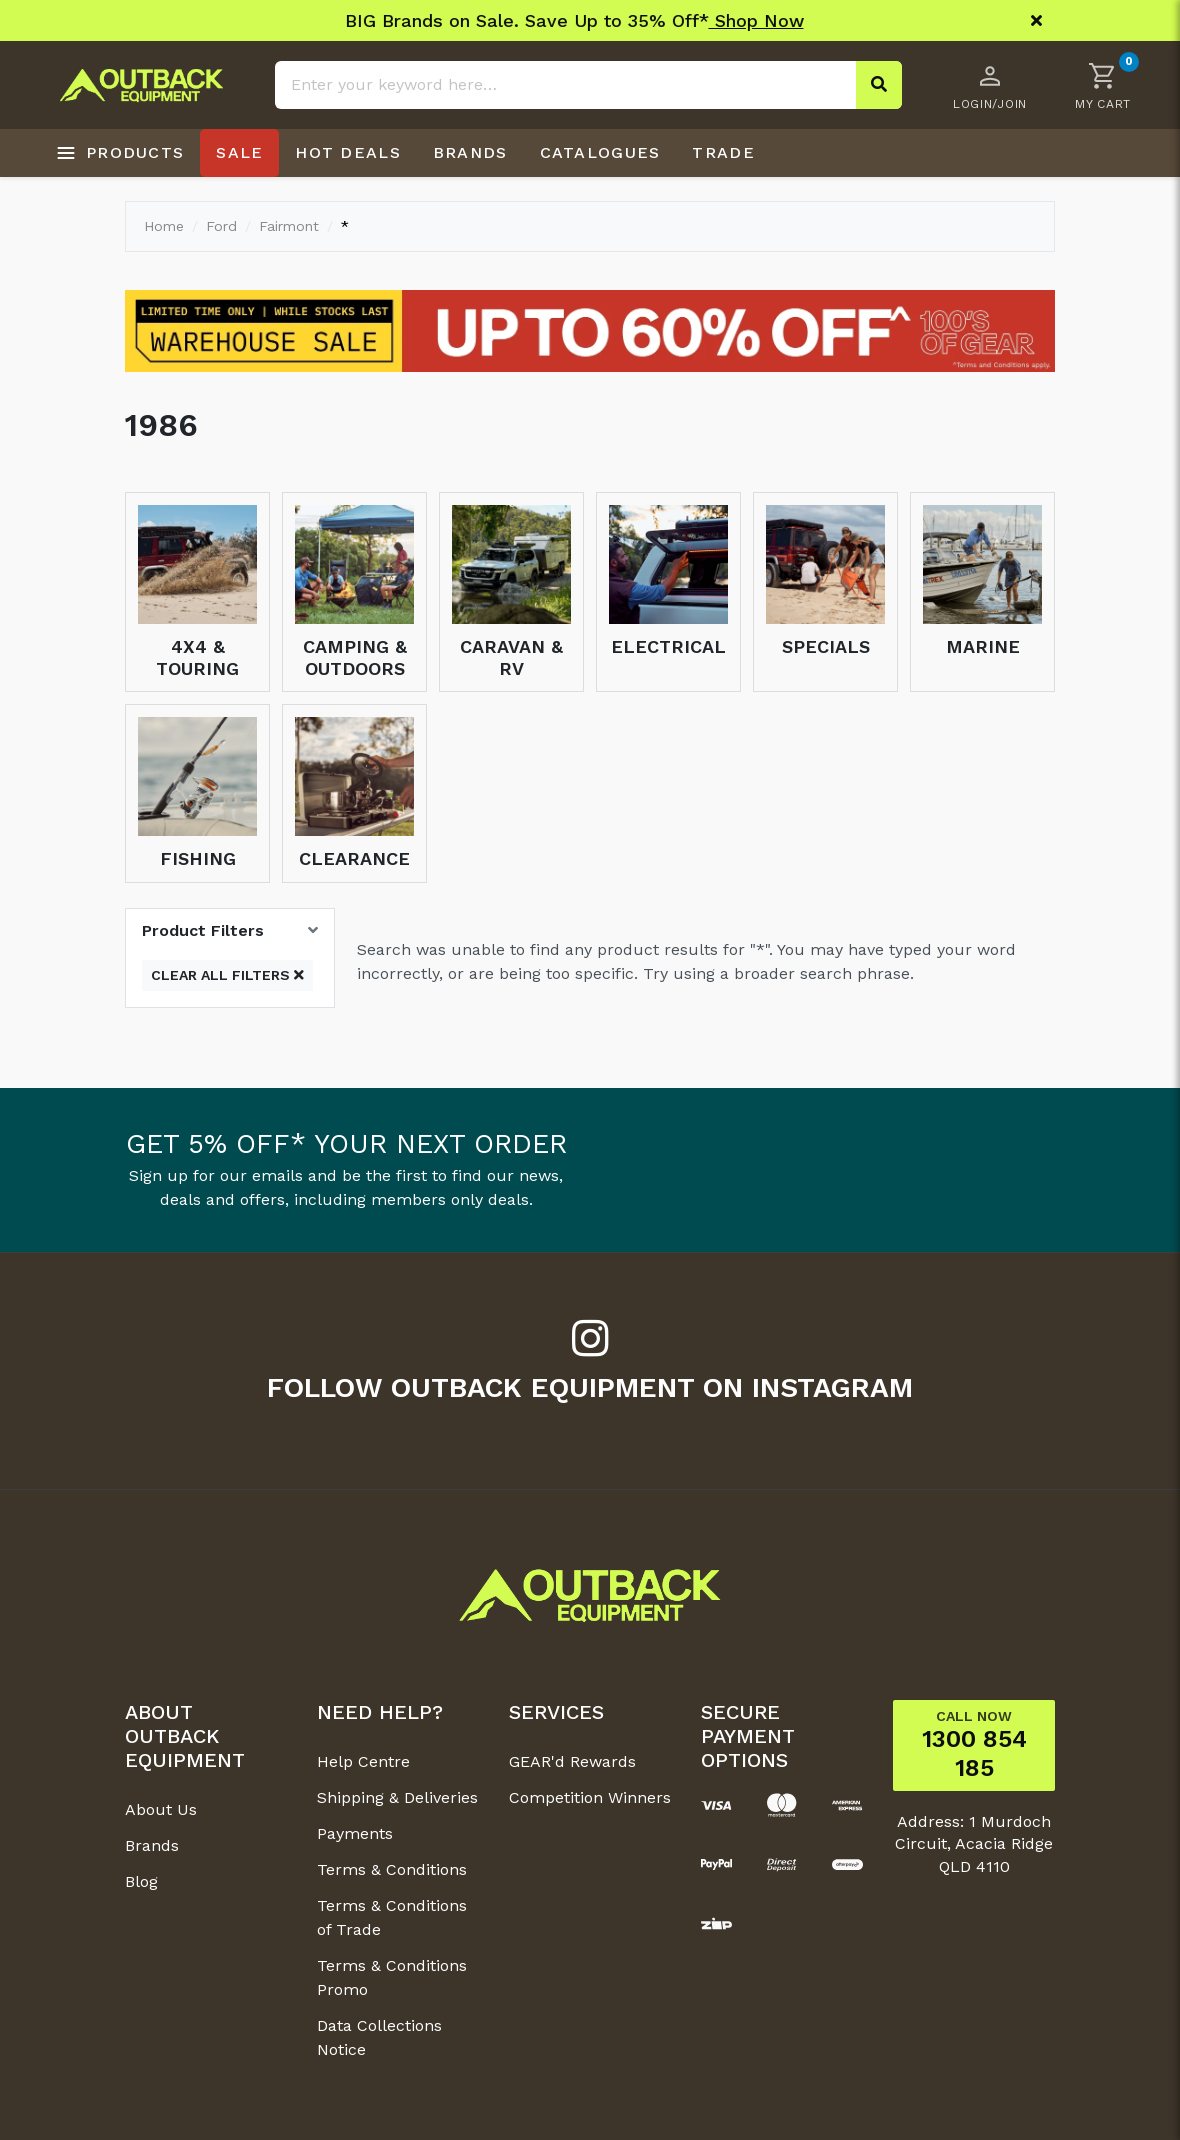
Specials (826, 646)
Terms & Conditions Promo (392, 1977)
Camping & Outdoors (355, 657)
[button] (1103, 85)
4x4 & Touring (197, 657)
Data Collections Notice (379, 2037)
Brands (152, 1845)
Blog (141, 1881)
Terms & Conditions (392, 1869)
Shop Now (772, 20)
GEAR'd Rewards (572, 1761)
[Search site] (879, 85)
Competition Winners (590, 1797)
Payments (355, 1833)
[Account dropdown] (990, 85)
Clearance (354, 858)
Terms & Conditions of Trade (392, 1917)
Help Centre (363, 1761)
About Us (161, 1809)
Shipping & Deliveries (397, 1797)
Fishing (198, 858)
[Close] (1036, 21)
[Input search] (588, 85)
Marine (983, 646)
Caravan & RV (511, 657)
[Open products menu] (120, 153)
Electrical (668, 646)
